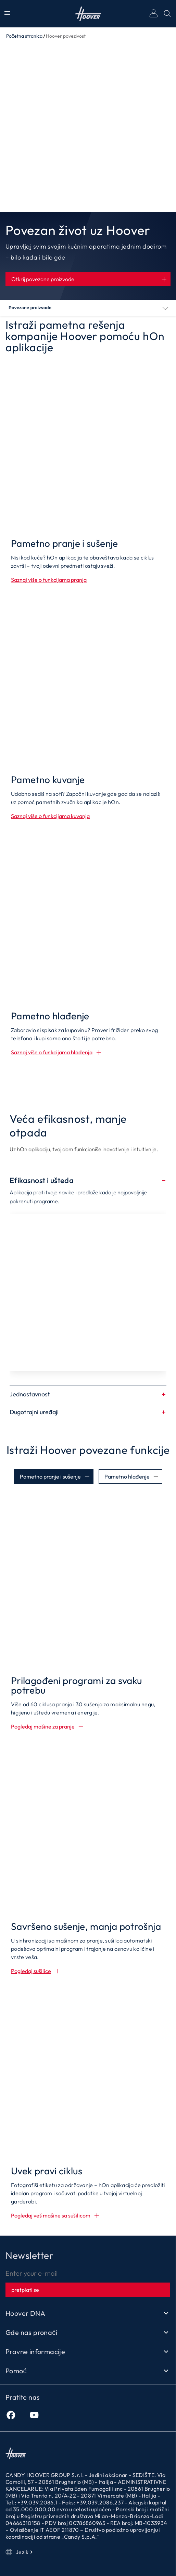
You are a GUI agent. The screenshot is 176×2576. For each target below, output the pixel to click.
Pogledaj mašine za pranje (43, 1726)
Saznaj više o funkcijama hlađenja (51, 1052)
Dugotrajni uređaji (88, 1412)
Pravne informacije (87, 2352)
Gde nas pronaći (87, 2332)
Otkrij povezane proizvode (42, 279)
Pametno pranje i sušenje (50, 1476)
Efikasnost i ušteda (88, 1180)
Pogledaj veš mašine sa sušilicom (50, 2215)
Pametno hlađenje (127, 1476)
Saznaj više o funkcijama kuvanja (50, 816)
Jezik (19, 2552)
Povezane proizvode (30, 307)
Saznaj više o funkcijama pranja (49, 579)
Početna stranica (24, 36)
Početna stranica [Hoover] (88, 14)
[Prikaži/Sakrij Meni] (7, 13)
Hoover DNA (87, 2313)
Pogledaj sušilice (31, 1971)
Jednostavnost (88, 1394)
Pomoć (87, 2371)
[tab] (53, 1476)
